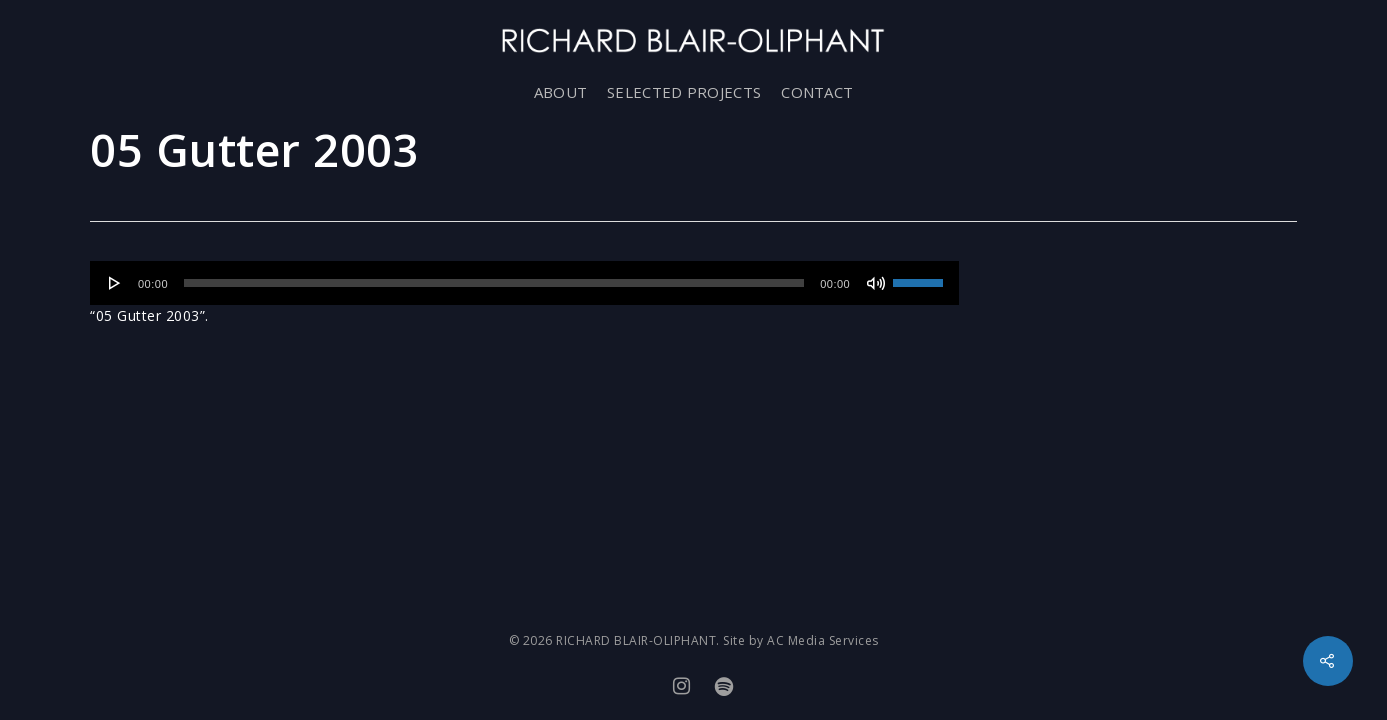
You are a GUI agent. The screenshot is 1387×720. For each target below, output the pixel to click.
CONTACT (817, 92)
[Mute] (876, 283)
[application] (524, 283)
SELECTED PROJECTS (684, 92)
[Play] (115, 283)
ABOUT (561, 92)
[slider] (494, 283)
